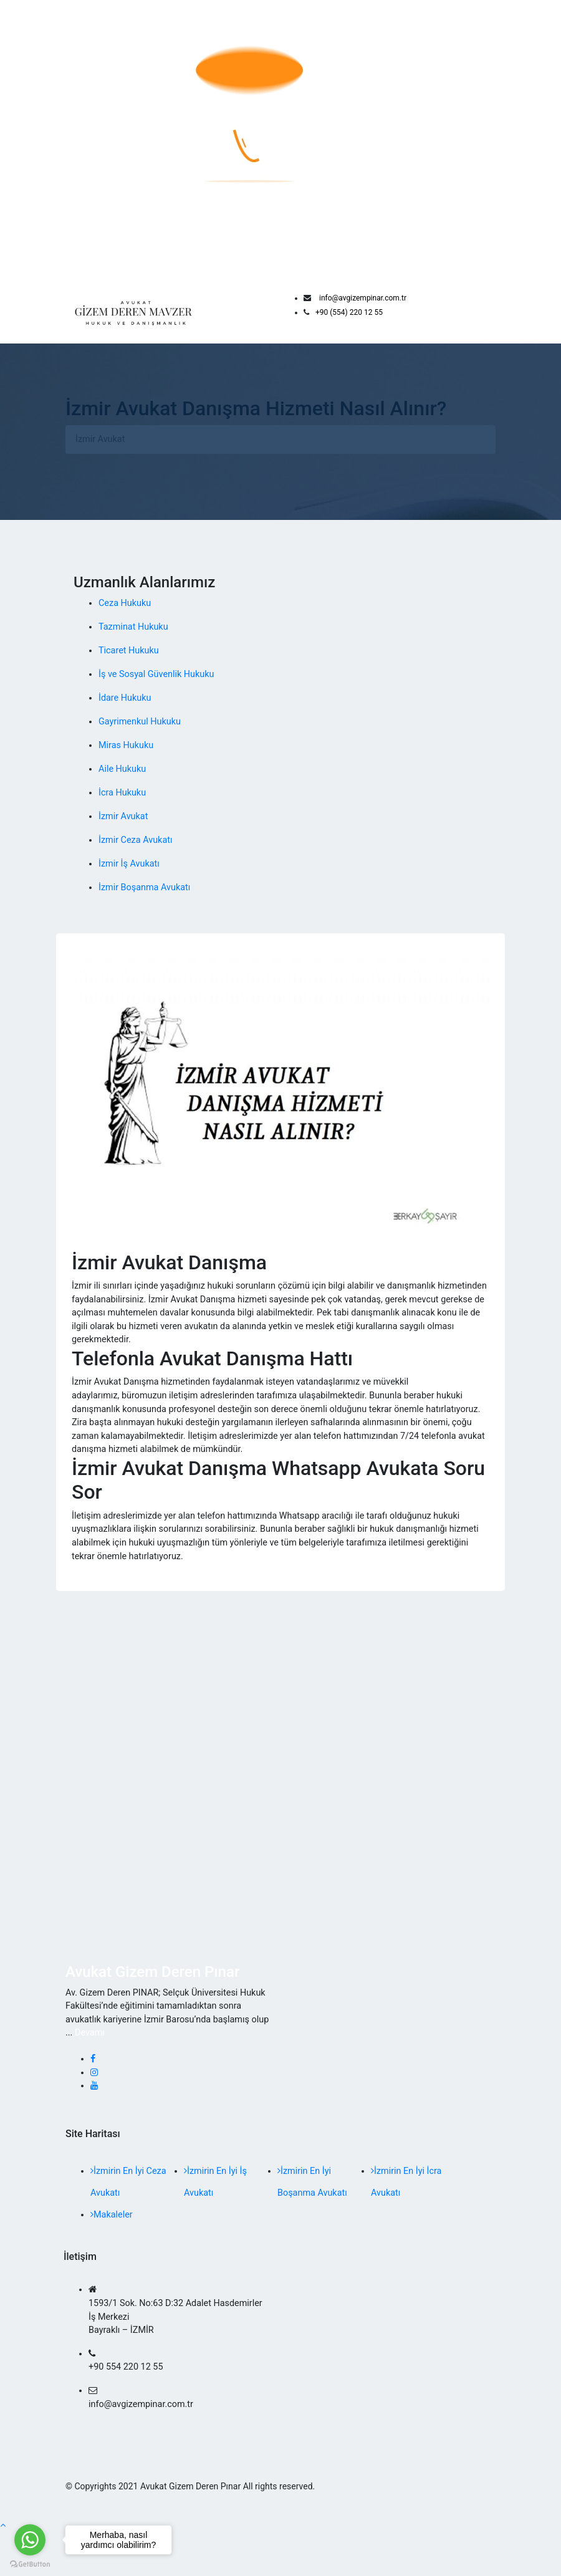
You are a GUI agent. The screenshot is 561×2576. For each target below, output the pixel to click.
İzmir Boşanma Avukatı (144, 887)
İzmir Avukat (123, 816)
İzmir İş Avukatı (129, 863)
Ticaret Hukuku (128, 650)
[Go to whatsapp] (30, 2539)
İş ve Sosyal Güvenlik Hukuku (156, 674)
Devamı (90, 2032)
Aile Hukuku (122, 769)
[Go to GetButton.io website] (30, 2563)
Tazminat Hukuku (133, 627)
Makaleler (111, 2214)
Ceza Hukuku (124, 603)
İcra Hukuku (122, 792)
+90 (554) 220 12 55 (349, 312)
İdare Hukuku (124, 698)
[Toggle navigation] (487, 312)
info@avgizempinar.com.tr (362, 298)
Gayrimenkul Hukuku (139, 721)
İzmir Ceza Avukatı (135, 840)
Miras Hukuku (125, 745)
